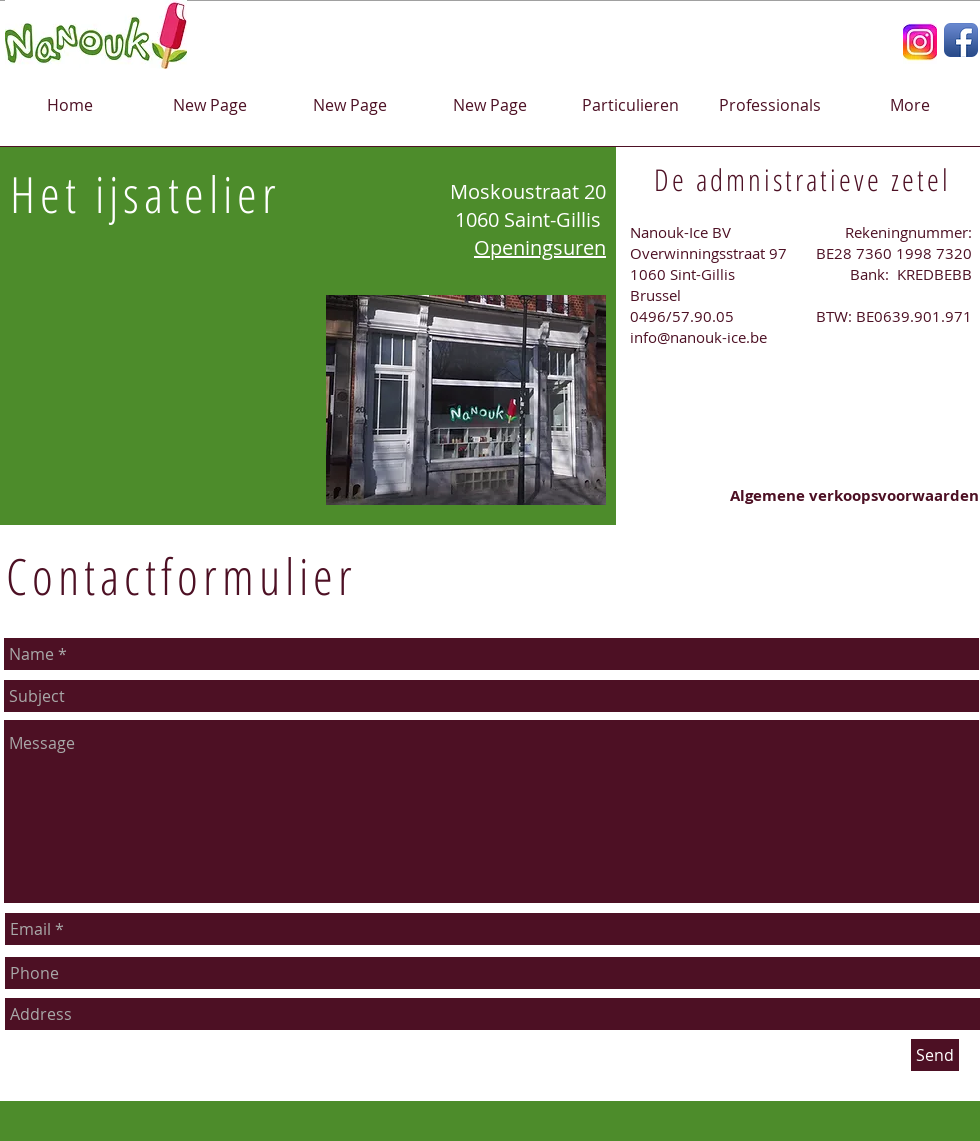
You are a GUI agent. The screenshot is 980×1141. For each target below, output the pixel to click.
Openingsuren (540, 247)
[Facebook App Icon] (961, 40)
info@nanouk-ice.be (698, 337)
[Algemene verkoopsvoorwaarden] (855, 495)
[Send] (935, 1055)
